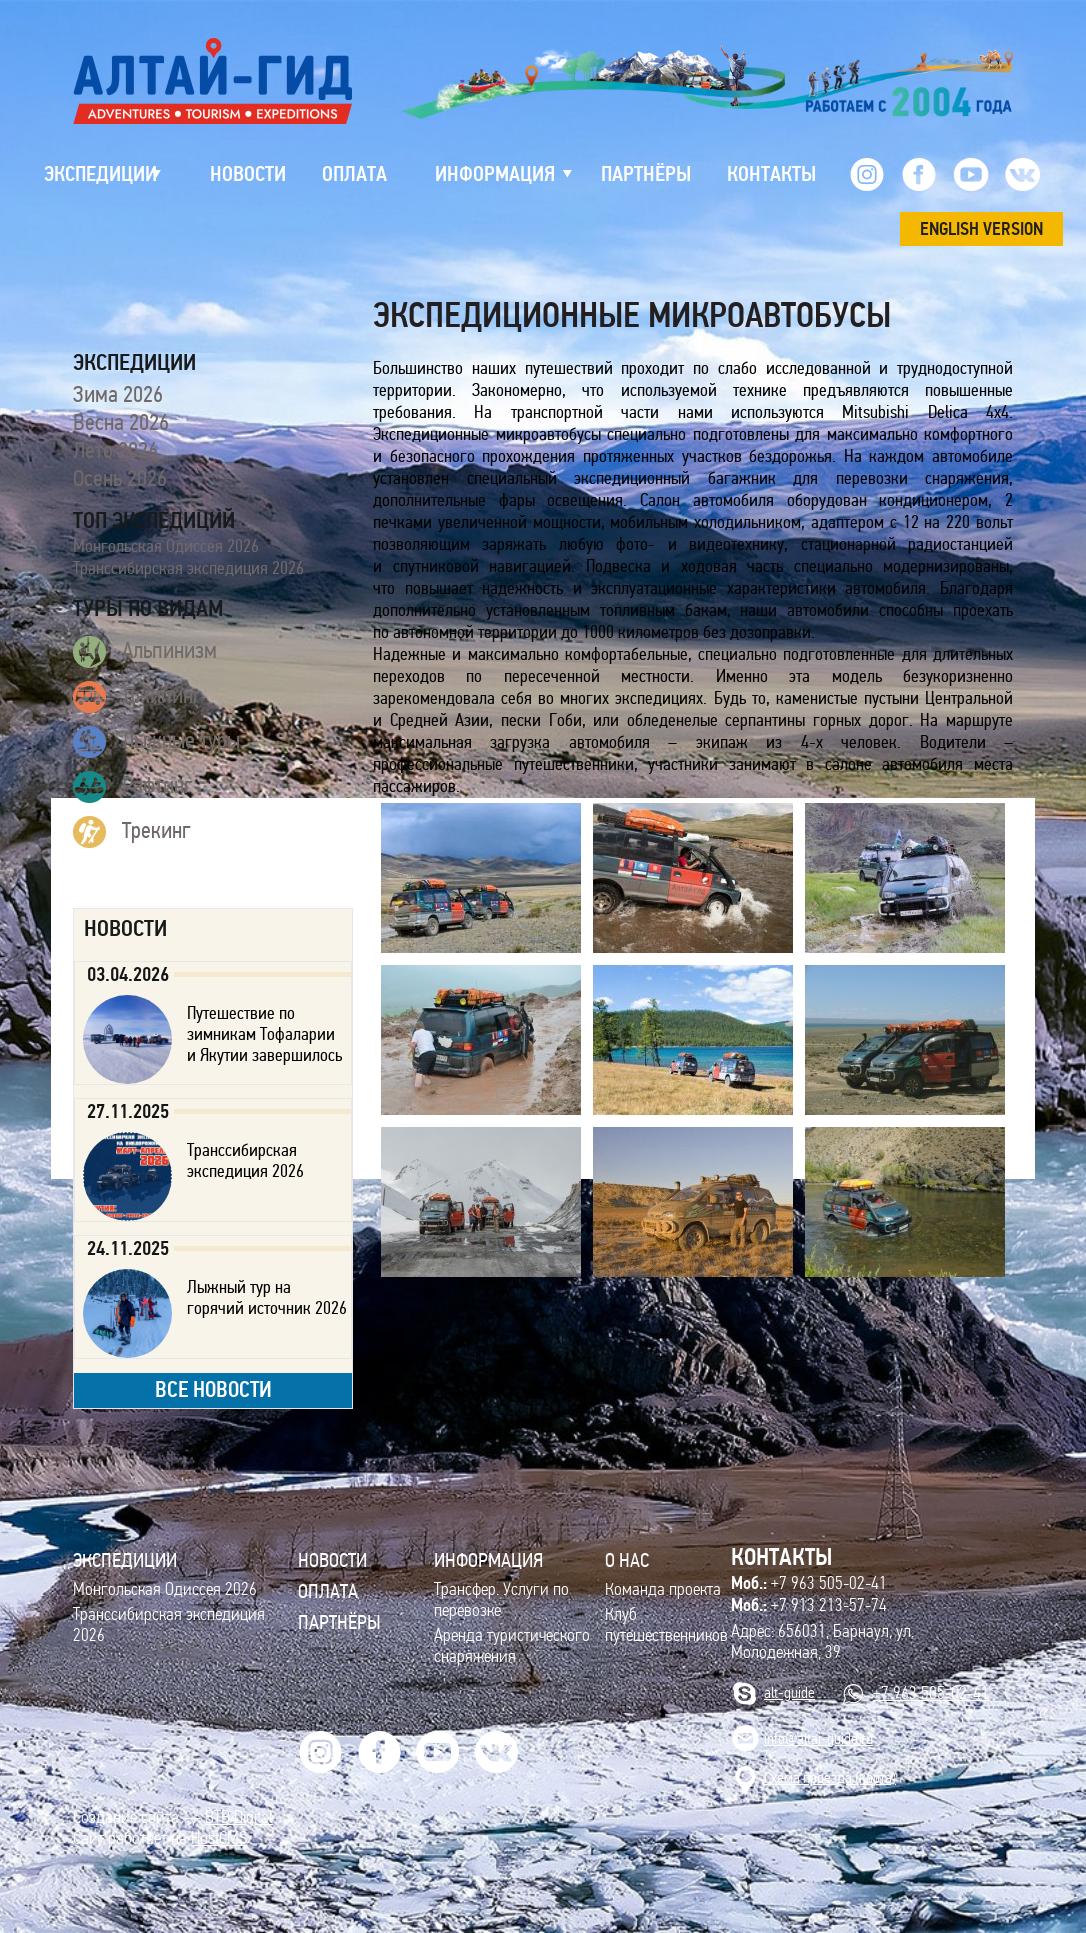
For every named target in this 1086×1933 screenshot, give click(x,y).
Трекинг (132, 832)
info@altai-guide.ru (818, 1738)
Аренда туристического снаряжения (512, 1646)
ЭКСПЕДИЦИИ (125, 1560)
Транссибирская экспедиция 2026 (188, 568)
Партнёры (339, 1622)
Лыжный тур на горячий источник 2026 (267, 1297)
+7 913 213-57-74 (809, 1605)
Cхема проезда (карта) (830, 1777)
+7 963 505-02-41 (809, 1583)
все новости (213, 1389)
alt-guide (789, 1692)
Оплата (328, 1591)
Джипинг (137, 697)
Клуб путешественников (666, 1625)
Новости (332, 1560)
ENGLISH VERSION (981, 229)
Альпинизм (145, 652)
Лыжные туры (156, 742)
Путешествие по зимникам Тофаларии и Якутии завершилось (264, 1034)
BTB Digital (239, 1817)
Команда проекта (663, 1589)
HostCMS (219, 1838)
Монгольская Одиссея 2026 (166, 546)
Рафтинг (133, 787)
